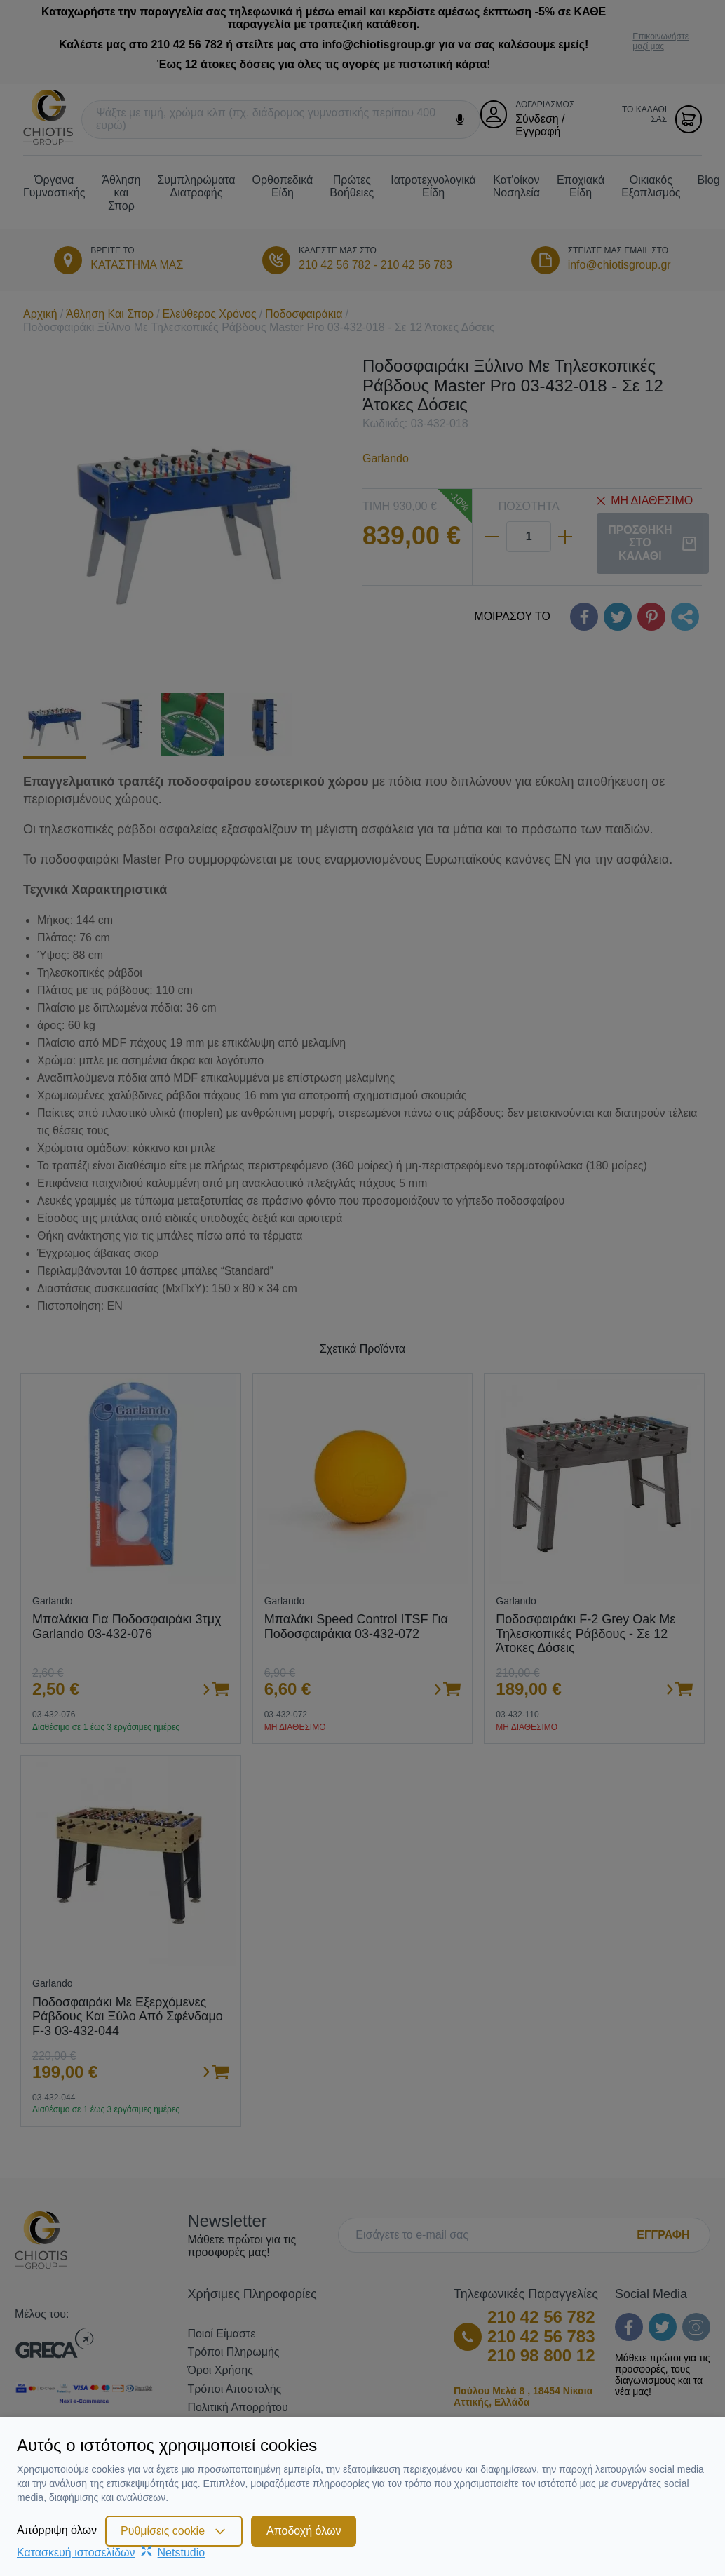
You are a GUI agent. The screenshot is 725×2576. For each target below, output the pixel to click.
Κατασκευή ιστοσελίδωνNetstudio (111, 2552)
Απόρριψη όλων (57, 2530)
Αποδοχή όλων (303, 2531)
